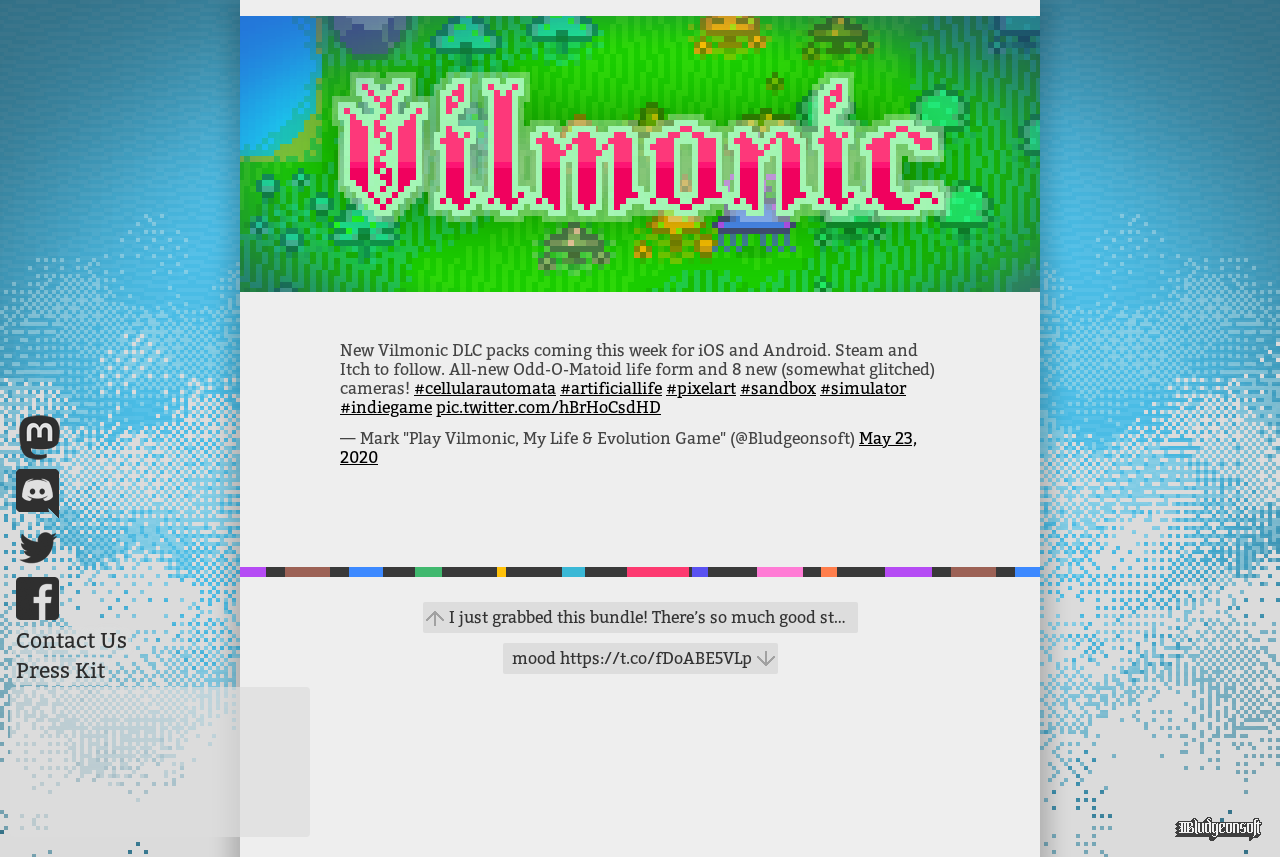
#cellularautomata (485, 388)
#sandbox (778, 388)
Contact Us (71, 641)
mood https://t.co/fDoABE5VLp (632, 658)
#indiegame (386, 407)
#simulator (863, 388)
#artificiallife (611, 388)
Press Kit (60, 671)
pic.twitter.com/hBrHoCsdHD (548, 407)
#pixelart (701, 388)
